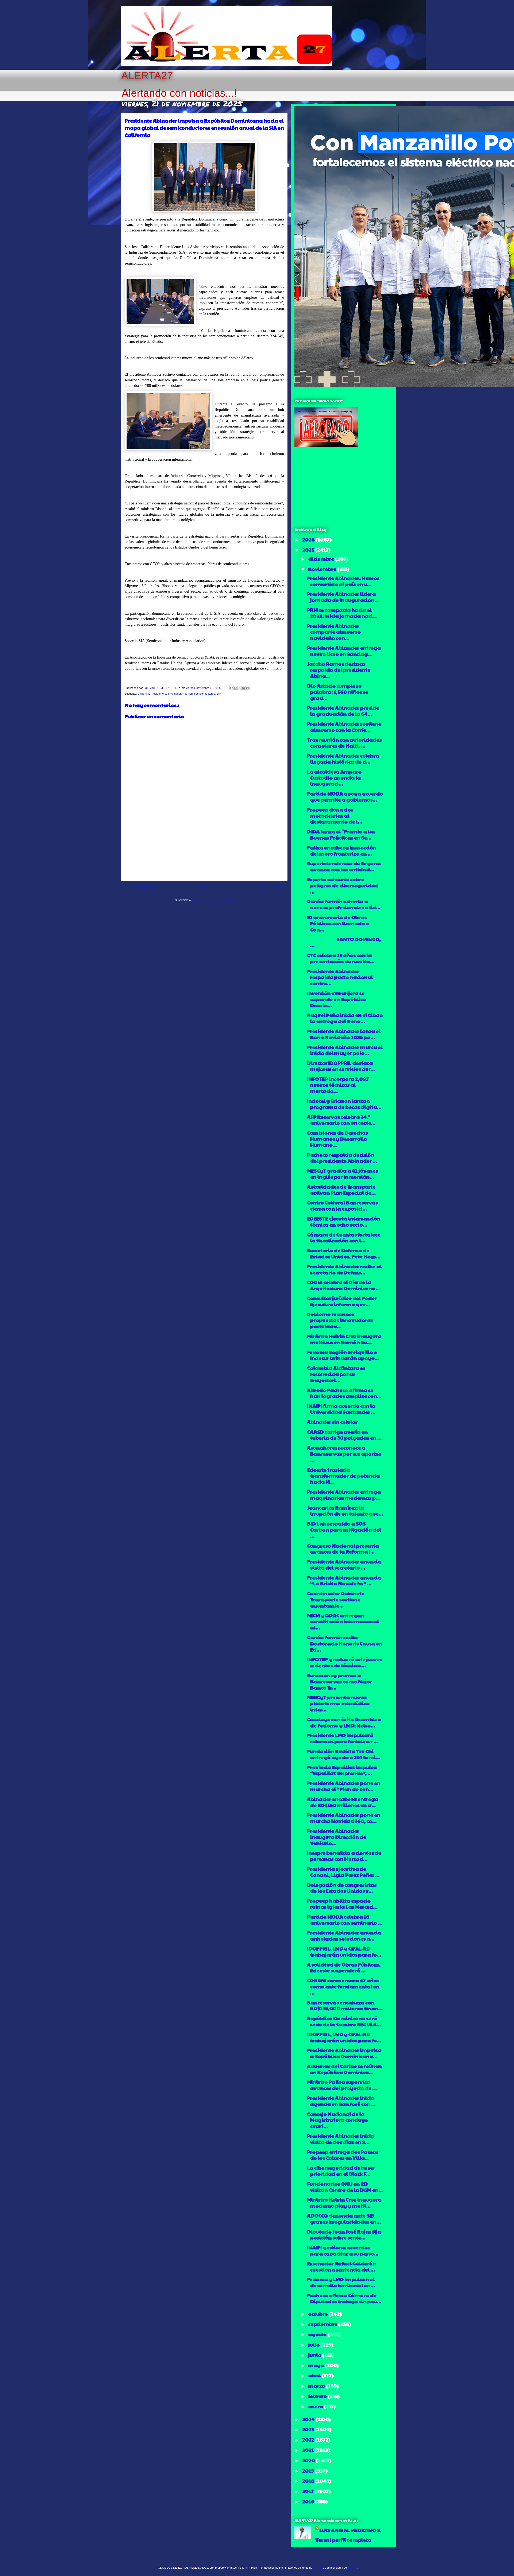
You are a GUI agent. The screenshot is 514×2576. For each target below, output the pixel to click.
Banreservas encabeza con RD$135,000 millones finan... (345, 2005)
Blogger (352, 2567)
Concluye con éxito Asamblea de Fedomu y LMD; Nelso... (344, 1722)
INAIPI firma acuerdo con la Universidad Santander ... (341, 1409)
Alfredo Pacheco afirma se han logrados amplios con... (344, 1393)
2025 (308, 549)
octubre (318, 2313)
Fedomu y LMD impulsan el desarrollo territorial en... (341, 2282)
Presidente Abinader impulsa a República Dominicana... (344, 2053)
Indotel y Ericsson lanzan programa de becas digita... (344, 1104)
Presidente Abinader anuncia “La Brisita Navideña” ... (344, 1580)
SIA (218, 693)
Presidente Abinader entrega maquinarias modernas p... (344, 1494)
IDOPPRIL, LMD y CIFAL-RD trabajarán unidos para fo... (344, 1951)
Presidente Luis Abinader (166, 693)
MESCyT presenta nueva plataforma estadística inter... (338, 1703)
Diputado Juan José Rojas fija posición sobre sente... (344, 2234)
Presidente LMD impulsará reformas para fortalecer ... (342, 1738)
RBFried (318, 2567)
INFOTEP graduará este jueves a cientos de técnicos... (344, 1662)
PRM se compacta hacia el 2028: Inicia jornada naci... (342, 613)
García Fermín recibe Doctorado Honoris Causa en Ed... (344, 1643)
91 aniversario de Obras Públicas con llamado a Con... (338, 923)
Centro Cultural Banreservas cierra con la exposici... (342, 1205)
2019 (308, 2470)
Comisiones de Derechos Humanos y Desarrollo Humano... (337, 1138)
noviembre (322, 569)
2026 (308, 539)
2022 (308, 2439)
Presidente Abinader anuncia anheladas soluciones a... (344, 1935)
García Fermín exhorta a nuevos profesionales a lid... (343, 904)
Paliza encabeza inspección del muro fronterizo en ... (341, 850)
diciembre (321, 558)
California (143, 693)
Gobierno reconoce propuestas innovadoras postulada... (340, 1320)
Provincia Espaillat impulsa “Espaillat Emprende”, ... (342, 1770)
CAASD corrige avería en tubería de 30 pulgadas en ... (344, 1434)
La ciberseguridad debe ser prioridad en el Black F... (341, 2170)
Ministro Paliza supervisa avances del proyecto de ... (342, 2085)
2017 (308, 2491)
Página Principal (208, 886)
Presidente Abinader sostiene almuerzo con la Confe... (344, 726)
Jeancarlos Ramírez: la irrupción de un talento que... (345, 1510)
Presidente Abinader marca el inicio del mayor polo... (344, 1050)
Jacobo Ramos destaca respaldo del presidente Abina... (338, 670)
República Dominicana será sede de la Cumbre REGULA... (344, 2021)
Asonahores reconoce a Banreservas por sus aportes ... (344, 1453)
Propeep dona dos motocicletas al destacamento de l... (334, 815)
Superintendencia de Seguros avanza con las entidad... (344, 866)
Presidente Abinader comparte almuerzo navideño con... (334, 632)
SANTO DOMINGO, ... (344, 942)
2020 (309, 2460)
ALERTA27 (147, 76)
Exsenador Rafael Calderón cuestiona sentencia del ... (341, 2266)
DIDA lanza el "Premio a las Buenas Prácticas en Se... (341, 834)
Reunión (187, 693)
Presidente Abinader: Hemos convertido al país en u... (343, 581)
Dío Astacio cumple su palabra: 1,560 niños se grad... (337, 692)
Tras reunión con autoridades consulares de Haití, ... (344, 742)
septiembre (323, 2323)
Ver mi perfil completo (343, 2539)
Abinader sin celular (332, 1421)
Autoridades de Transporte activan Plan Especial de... (341, 1189)
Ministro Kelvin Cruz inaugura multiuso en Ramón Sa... (344, 1339)
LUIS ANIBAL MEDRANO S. (350, 2530)
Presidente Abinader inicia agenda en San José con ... (341, 2101)
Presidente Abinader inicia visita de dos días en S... (340, 2139)
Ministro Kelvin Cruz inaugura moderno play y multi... (344, 2202)
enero (316, 2406)
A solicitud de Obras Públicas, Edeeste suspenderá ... (343, 1967)
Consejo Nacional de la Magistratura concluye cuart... (337, 2120)
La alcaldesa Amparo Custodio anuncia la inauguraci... (334, 777)
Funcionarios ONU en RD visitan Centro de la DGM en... (345, 2186)
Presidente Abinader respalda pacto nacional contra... (340, 977)
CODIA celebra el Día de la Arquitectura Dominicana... (343, 1285)
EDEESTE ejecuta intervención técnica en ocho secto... (343, 1221)
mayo (316, 2365)
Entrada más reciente (140, 886)
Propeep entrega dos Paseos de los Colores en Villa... (342, 2155)
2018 (308, 2480)
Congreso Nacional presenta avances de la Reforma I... (343, 1548)
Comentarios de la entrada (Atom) (213, 900)
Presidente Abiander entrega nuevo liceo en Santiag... (344, 650)
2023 (308, 2429)
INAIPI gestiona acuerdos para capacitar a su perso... (342, 2250)
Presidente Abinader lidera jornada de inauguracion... (343, 597)
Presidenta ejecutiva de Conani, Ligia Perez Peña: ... (343, 1871)
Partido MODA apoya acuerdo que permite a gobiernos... (345, 796)
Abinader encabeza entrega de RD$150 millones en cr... (342, 1802)
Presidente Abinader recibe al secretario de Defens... (344, 1269)
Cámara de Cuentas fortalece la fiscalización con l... (343, 1237)
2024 (309, 2419)
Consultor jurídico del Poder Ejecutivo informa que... (342, 1301)
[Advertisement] (204, 847)
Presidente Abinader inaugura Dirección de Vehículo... (336, 1837)
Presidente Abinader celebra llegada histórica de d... (343, 758)
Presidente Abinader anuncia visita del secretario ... (344, 1564)
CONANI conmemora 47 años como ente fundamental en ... (343, 1986)
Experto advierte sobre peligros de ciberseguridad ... (342, 885)
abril (314, 2375)
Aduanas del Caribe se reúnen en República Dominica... (344, 2069)
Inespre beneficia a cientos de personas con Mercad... (344, 1855)
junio (315, 2354)
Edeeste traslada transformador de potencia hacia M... (343, 1476)
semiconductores (204, 693)
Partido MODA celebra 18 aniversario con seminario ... (344, 1919)
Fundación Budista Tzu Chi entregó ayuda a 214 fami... (343, 1754)
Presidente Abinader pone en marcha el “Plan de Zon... (343, 1786)
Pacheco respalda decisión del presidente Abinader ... (342, 1157)
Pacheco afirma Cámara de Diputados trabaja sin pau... (344, 2298)
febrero (318, 2396)
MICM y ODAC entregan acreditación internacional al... (343, 1621)
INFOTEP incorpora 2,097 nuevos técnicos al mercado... (338, 1085)
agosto (317, 2334)
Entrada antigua (272, 886)
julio (314, 2344)
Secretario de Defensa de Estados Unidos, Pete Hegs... (343, 1253)
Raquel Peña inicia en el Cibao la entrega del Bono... (345, 1018)
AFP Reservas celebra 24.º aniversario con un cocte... (341, 1120)
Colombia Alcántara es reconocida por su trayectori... (336, 1374)
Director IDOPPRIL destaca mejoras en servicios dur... (341, 1066)
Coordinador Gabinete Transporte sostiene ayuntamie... (335, 1599)
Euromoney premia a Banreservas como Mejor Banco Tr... (339, 1681)
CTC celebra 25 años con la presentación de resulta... (340, 958)
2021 (308, 2450)
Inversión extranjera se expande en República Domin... (336, 999)
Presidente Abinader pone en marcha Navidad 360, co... (343, 1817)
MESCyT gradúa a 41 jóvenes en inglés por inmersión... (342, 1173)
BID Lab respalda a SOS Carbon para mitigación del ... (344, 1529)
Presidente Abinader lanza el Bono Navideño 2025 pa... (343, 1034)
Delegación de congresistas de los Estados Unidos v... (341, 1887)
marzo (317, 2385)
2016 (308, 2501)
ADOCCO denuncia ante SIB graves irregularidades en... (344, 2218)
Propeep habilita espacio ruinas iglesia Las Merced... (342, 1903)
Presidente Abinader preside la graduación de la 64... (343, 710)
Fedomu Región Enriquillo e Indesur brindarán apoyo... (343, 1355)
